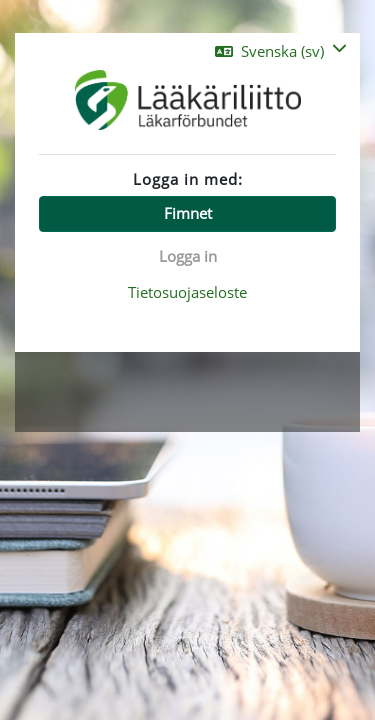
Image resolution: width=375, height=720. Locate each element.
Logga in (188, 256)
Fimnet (188, 213)
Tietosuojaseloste (187, 292)
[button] (281, 51)
